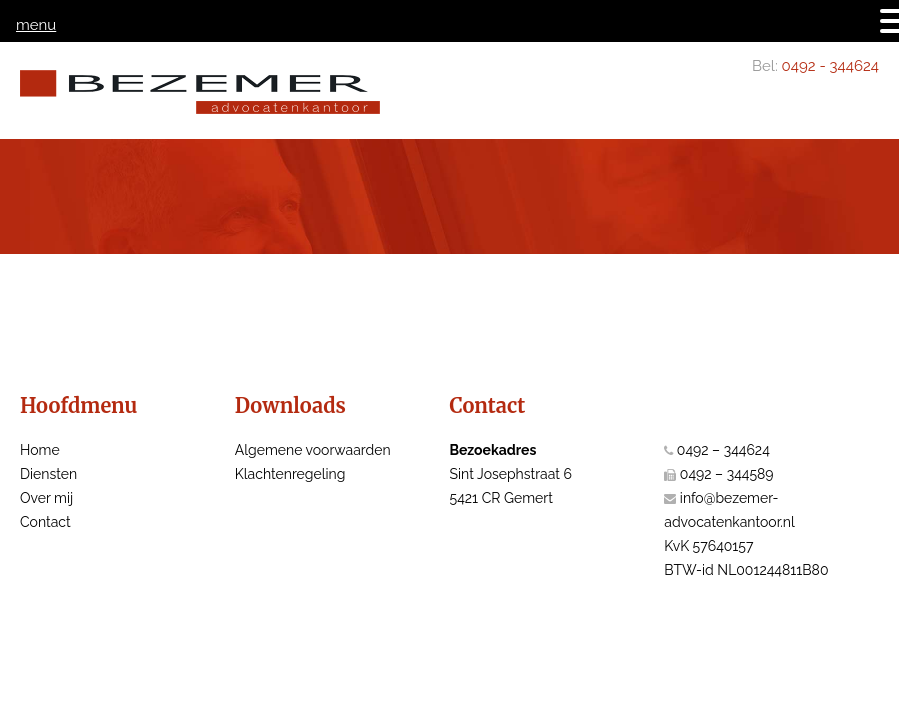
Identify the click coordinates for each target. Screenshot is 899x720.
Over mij (46, 498)
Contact (45, 522)
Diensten (48, 474)
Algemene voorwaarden (313, 450)
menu (36, 25)
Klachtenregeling (290, 474)
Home (40, 450)
